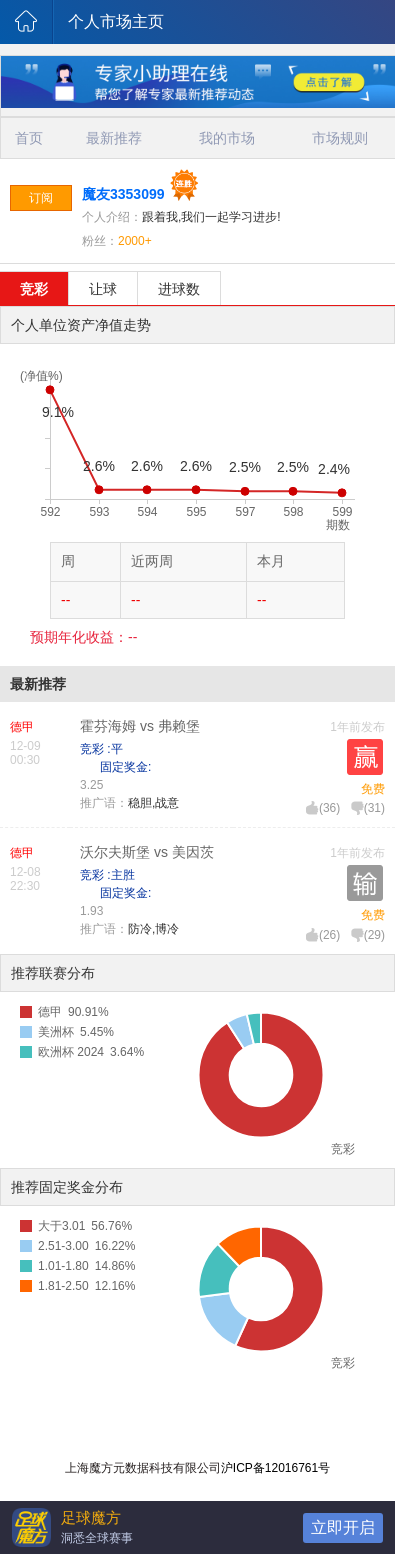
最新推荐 (114, 138)
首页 (29, 138)
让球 (103, 289)
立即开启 (343, 1527)
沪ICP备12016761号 (275, 1468)
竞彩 (34, 289)
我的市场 (227, 138)
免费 (373, 789)
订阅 (41, 198)
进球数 (179, 289)
